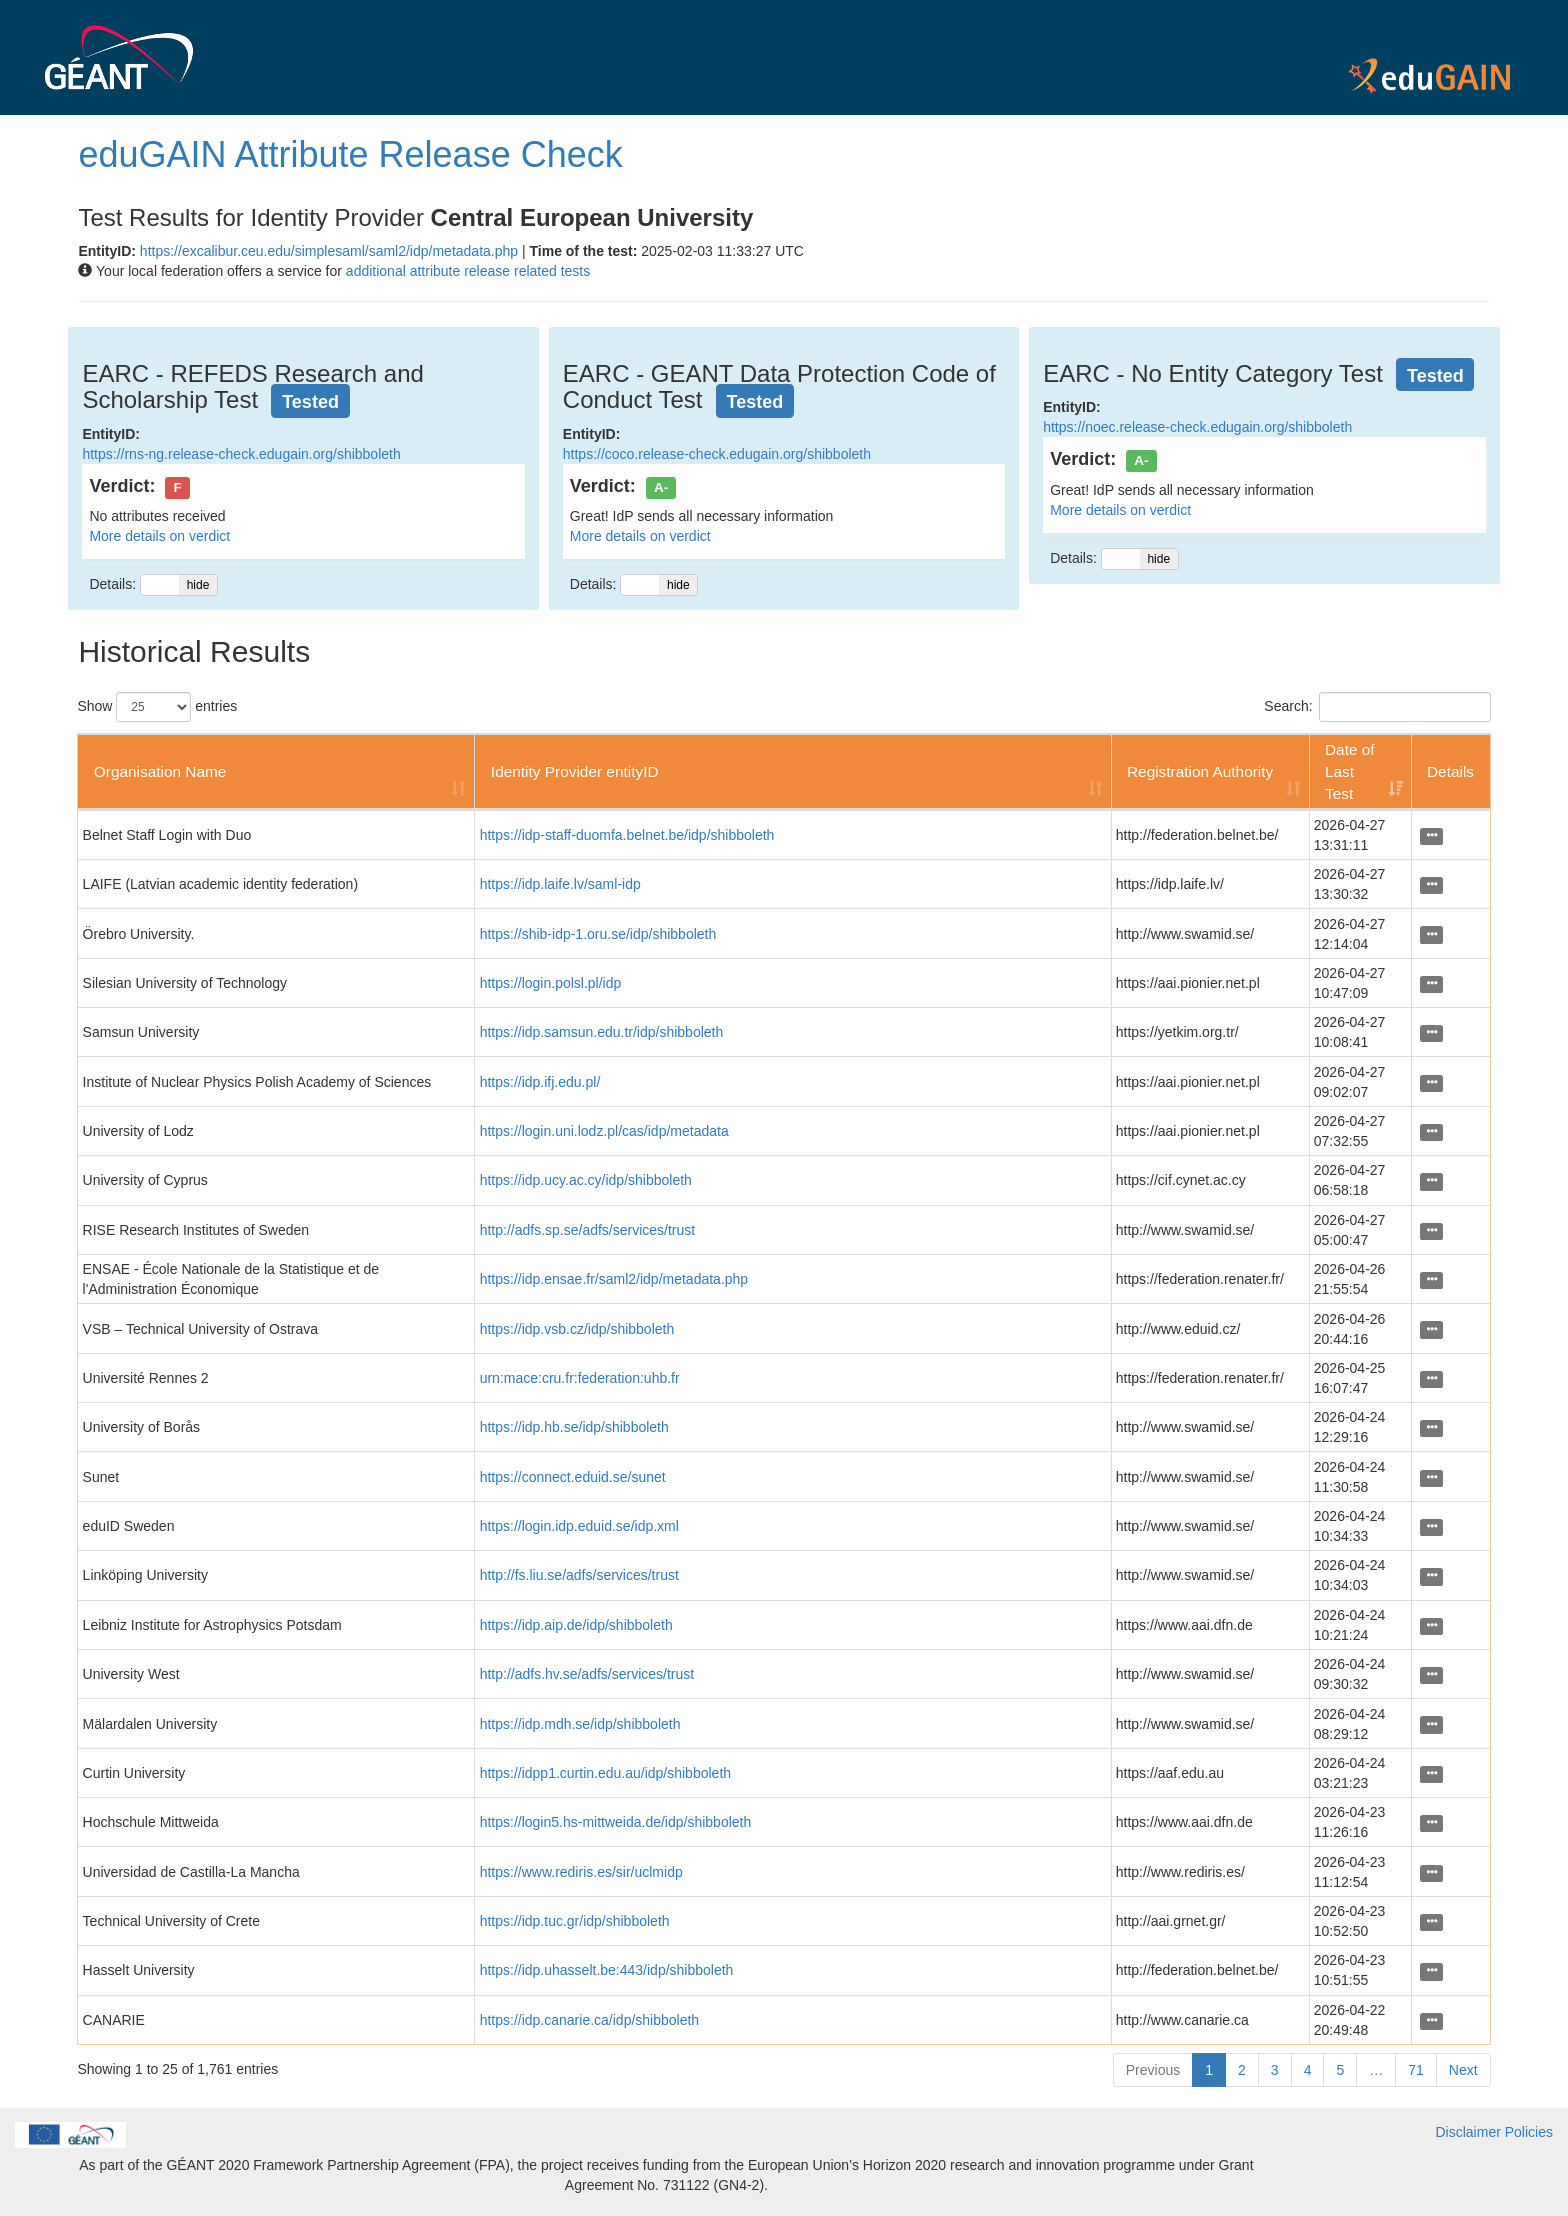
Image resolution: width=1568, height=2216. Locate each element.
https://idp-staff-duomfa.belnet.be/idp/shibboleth (627, 835)
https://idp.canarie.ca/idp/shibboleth (589, 2020)
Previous (1153, 2070)
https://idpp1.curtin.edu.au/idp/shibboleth (605, 1773)
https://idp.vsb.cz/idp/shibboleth (577, 1329)
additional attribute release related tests (468, 271)
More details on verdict (159, 536)
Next (1463, 2070)
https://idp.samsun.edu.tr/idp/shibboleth (602, 1032)
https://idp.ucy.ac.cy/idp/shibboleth (586, 1180)
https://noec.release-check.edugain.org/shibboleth (1197, 427)
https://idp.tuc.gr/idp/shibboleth (575, 1921)
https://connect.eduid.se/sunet (573, 1477)
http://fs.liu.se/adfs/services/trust (579, 1575)
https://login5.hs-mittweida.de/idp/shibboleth (616, 1822)
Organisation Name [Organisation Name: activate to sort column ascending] (160, 771)
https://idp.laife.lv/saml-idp (560, 884)
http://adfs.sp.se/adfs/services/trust (588, 1230)
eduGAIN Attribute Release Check (350, 154)
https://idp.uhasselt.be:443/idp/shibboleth (607, 1970)
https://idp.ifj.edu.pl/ (540, 1082)
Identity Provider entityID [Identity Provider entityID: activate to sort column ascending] (575, 771)
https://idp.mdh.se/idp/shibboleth (580, 1724)
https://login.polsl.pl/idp (551, 983)
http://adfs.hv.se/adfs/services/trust (587, 1674)
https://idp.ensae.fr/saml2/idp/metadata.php (614, 1279)
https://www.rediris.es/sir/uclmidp (581, 1872)
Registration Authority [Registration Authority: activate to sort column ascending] (1200, 771)
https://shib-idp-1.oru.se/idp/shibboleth (598, 934)
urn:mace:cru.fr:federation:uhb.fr (580, 1378)
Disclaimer (1468, 2132)
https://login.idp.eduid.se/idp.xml (579, 1526)
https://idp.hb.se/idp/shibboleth (574, 1427)
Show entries (157, 707)
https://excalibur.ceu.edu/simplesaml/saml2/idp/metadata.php (329, 251)
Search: (1377, 707)
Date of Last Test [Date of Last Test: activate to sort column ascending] (1350, 771)
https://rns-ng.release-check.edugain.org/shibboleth (241, 454)
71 (1416, 2070)
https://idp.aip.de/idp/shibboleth (576, 1625)
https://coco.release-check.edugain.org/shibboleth (717, 454)
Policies (1529, 2132)
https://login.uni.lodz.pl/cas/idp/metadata (604, 1131)
